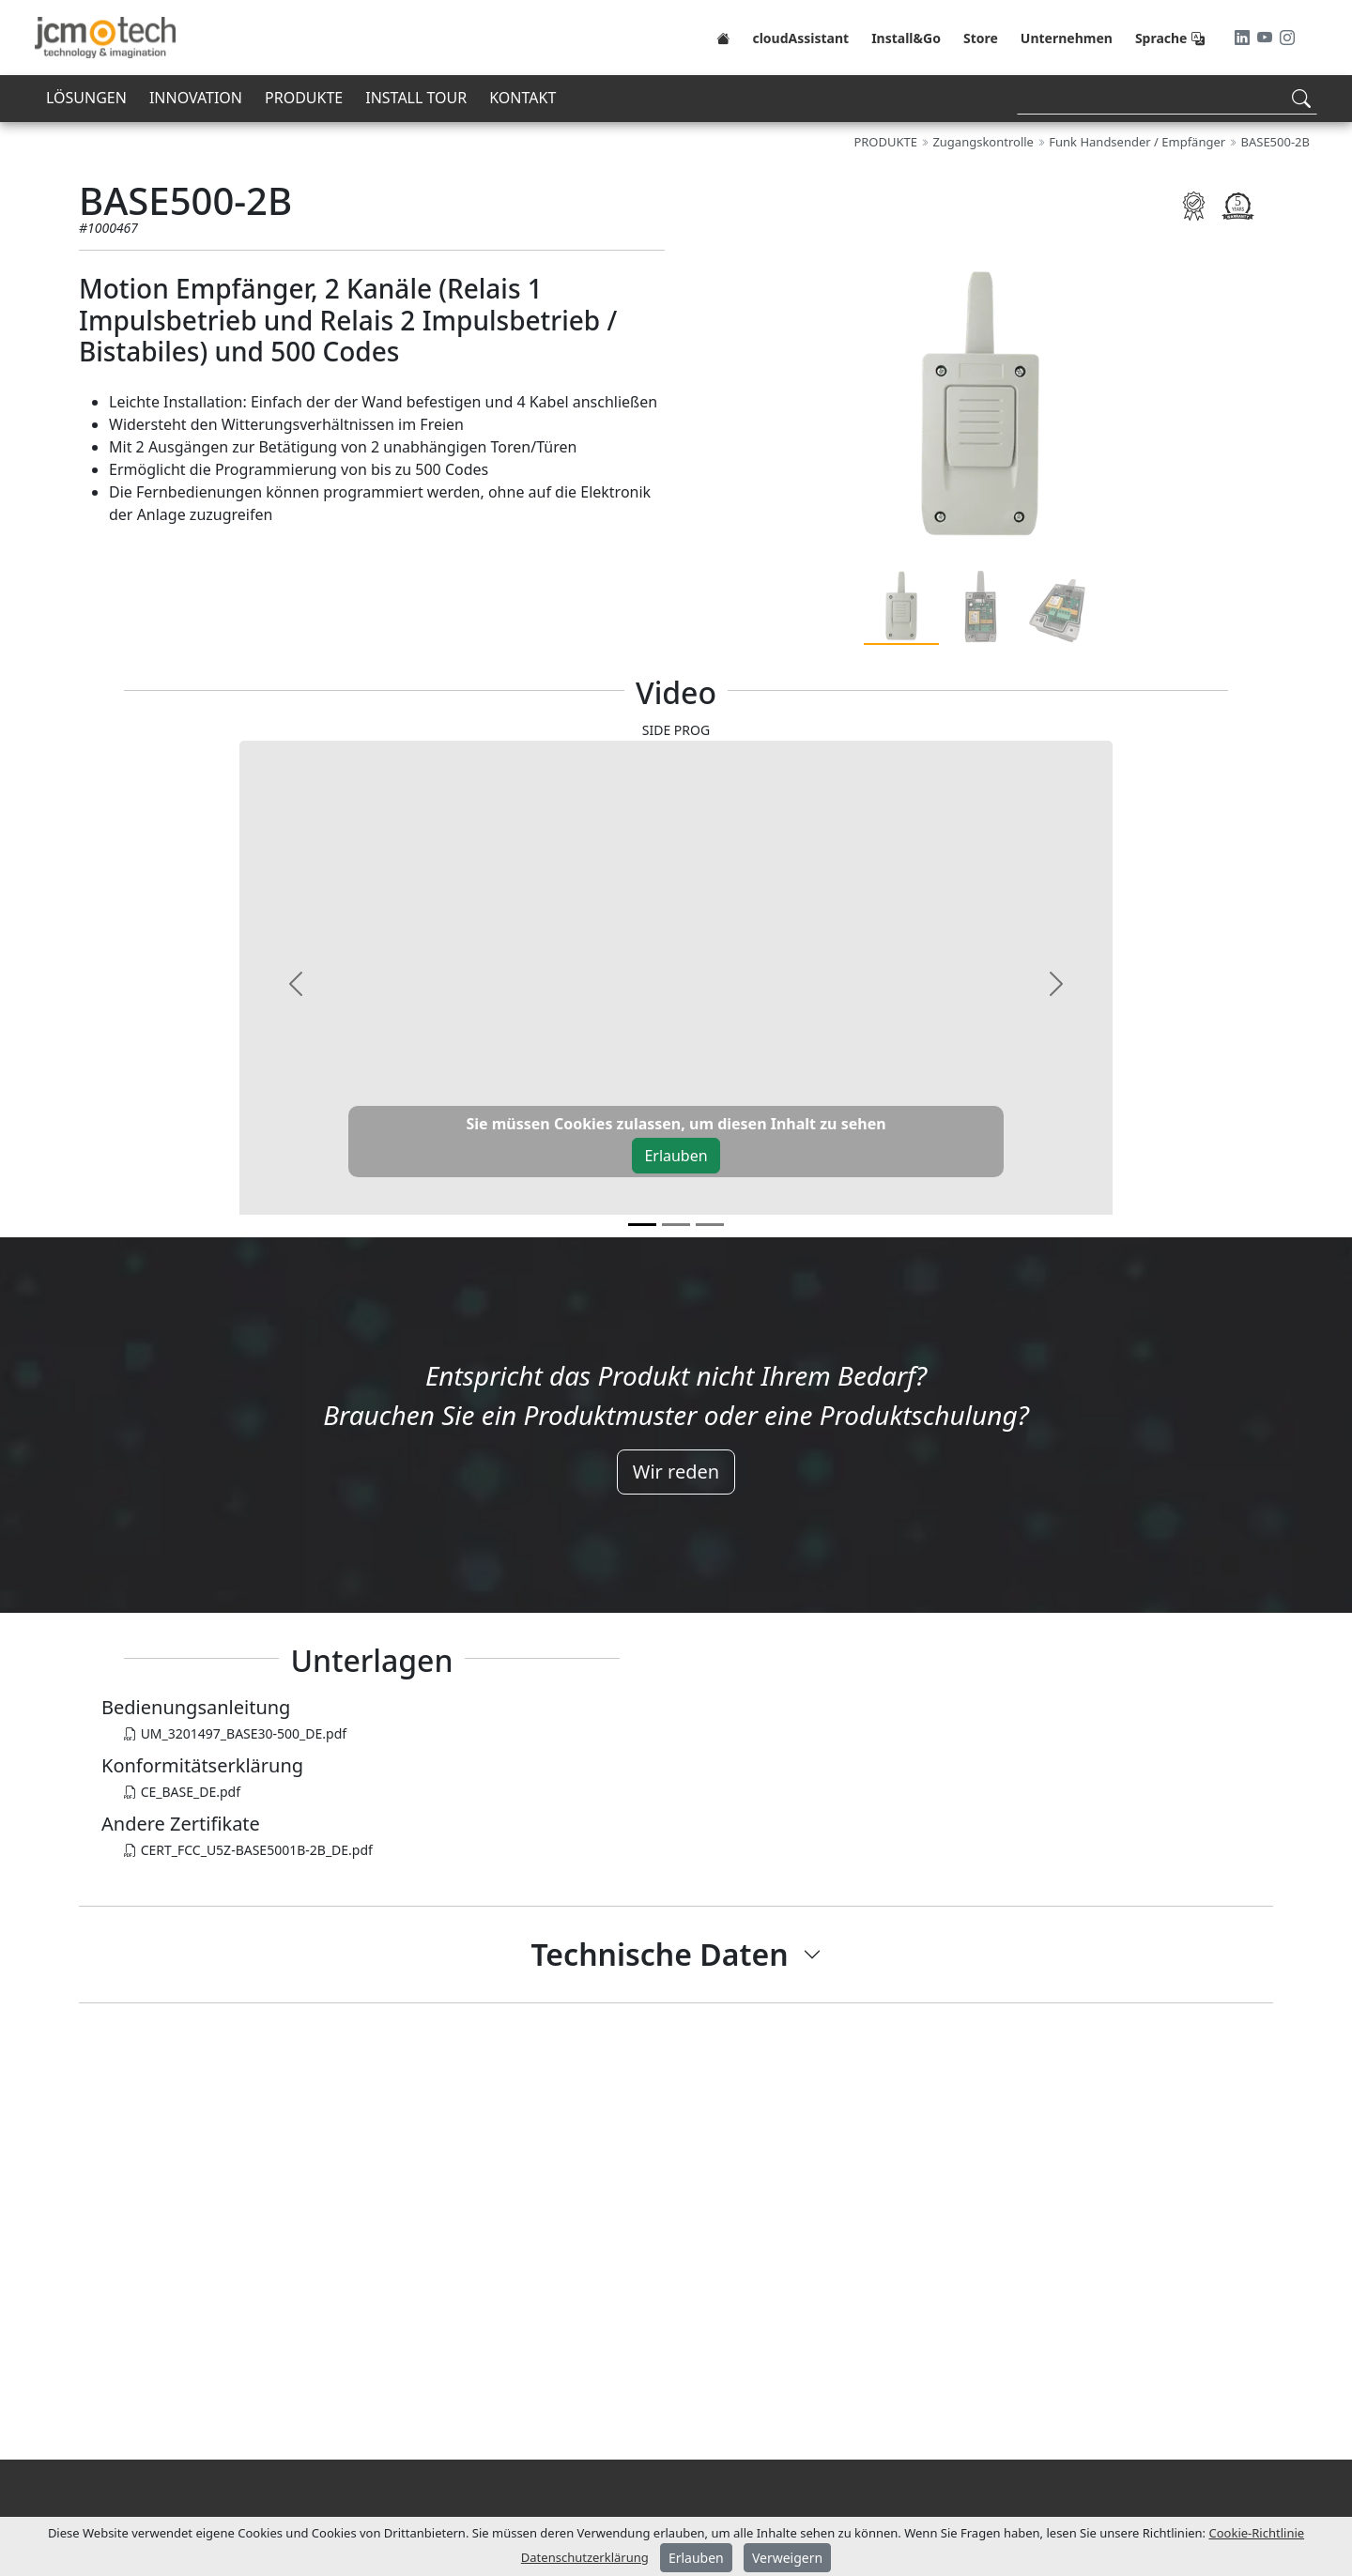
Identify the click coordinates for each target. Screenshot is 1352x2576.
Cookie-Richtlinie (1257, 2532)
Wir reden (676, 1471)
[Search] (1167, 98)
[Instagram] (1287, 37)
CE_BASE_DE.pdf (182, 1792)
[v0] (642, 1224)
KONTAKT (522, 97)
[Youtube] (1266, 37)
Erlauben (675, 1155)
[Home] (723, 37)
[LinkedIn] (1244, 37)
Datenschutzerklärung (585, 2557)
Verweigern (787, 2558)
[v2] (710, 1224)
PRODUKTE (304, 97)
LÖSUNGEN (86, 97)
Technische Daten (659, 1954)
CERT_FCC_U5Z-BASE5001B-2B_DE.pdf (248, 1850)
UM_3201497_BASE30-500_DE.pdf (235, 1733)
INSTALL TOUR (416, 97)
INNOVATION (195, 97)
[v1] (676, 1224)
